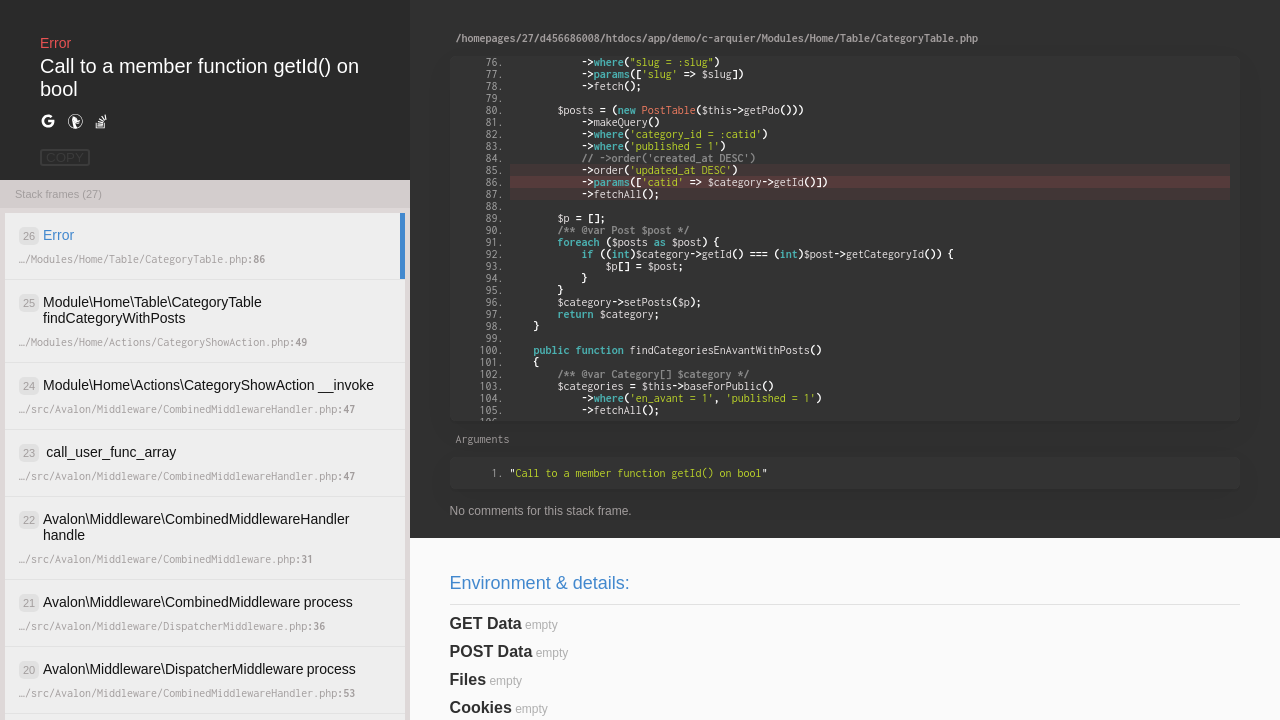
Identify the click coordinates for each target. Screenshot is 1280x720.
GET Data (486, 623)
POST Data (491, 651)
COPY (65, 157)
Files (468, 679)
